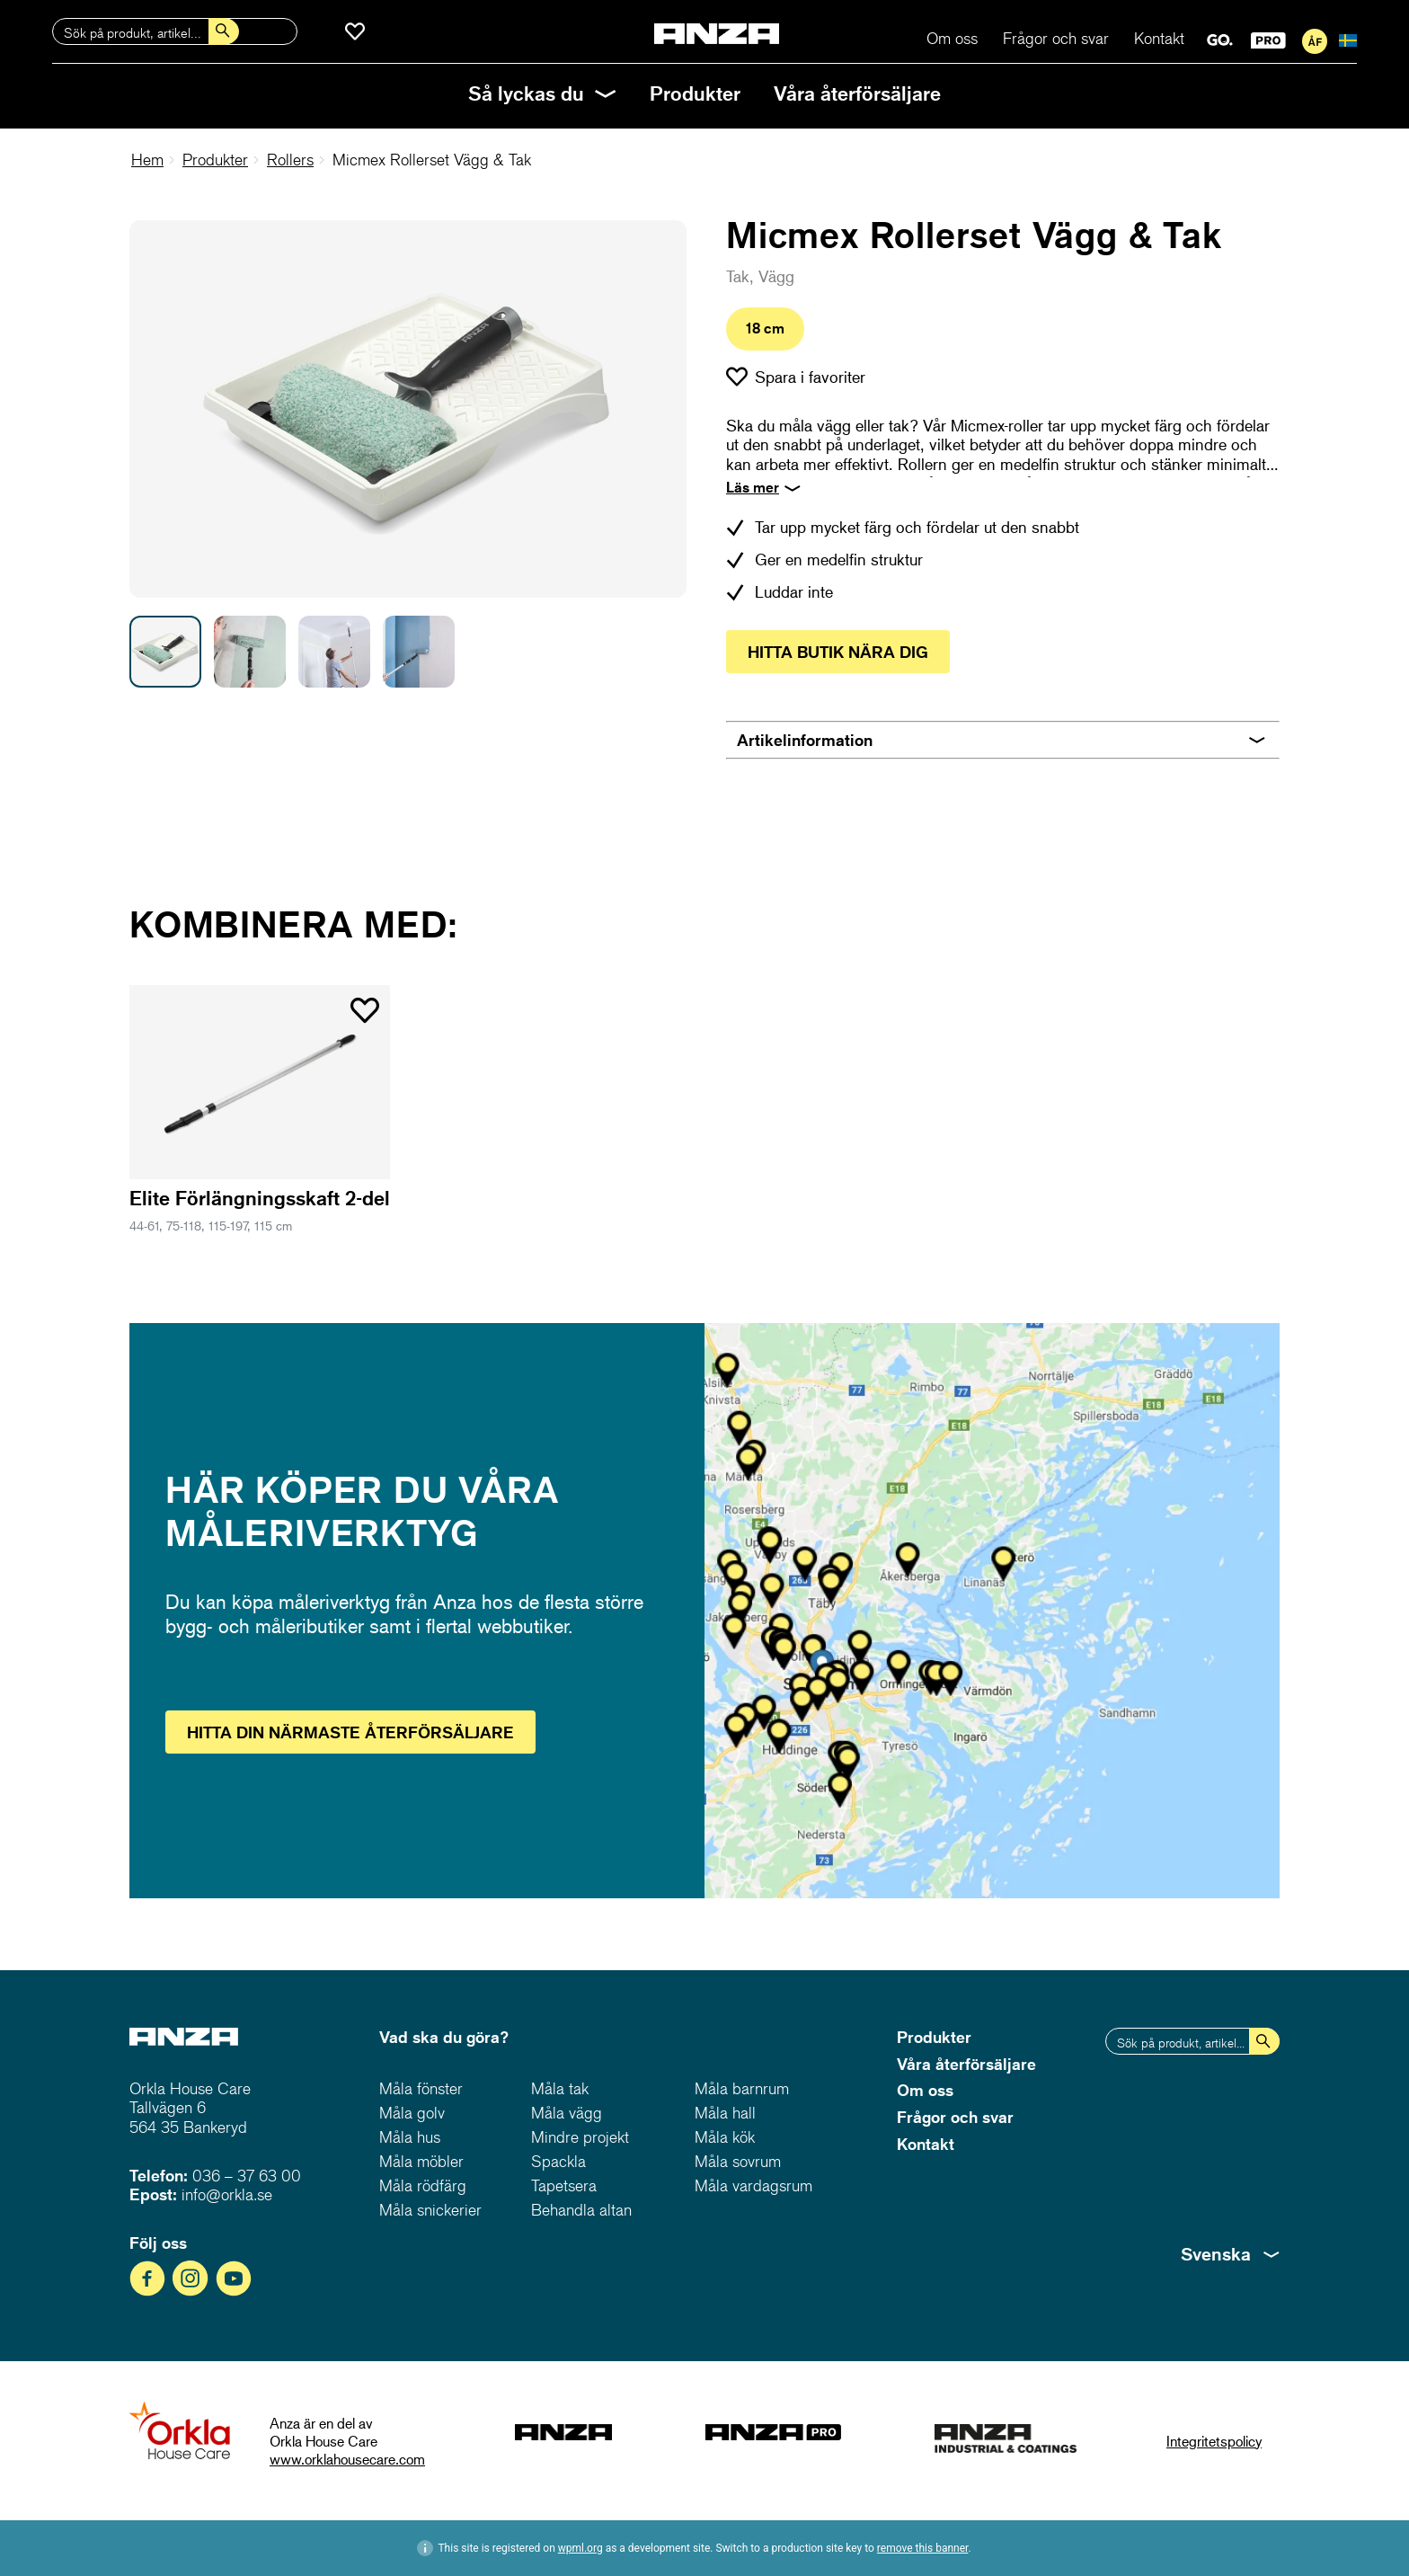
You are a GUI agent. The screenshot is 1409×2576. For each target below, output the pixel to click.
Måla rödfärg (422, 2185)
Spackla (558, 2161)
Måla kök (725, 2136)
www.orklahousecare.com (347, 2458)
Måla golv (412, 2112)
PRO (1268, 40)
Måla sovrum (738, 2161)
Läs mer (752, 487)
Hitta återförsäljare (350, 1732)
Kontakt (1159, 38)
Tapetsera (564, 2185)
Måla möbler (421, 2161)
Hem (147, 159)
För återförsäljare (1314, 41)
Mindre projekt (580, 2136)
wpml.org (580, 2548)
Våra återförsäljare (857, 93)
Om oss (952, 38)
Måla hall (725, 2112)
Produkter (695, 93)
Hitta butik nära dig (838, 652)
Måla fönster (421, 2088)
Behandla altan (581, 2209)
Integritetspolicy (1214, 2440)
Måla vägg (566, 2112)
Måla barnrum (742, 2088)
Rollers (290, 159)
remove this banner (923, 2548)
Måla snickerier (430, 2209)
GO (1220, 40)
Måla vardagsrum (753, 2185)
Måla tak (560, 2088)
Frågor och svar (1056, 38)
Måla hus (409, 2136)
